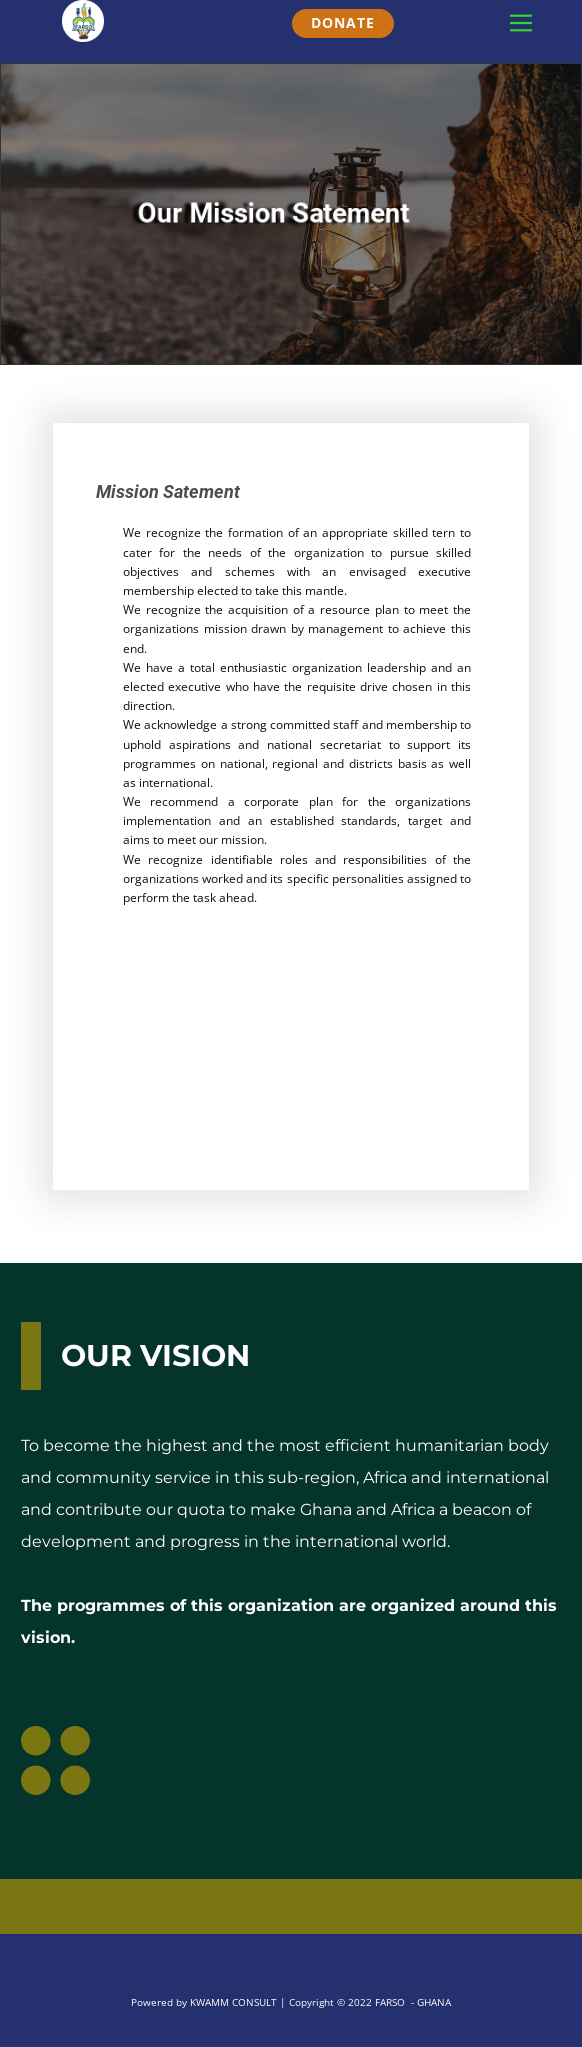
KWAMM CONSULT (233, 2002)
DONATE (343, 22)
